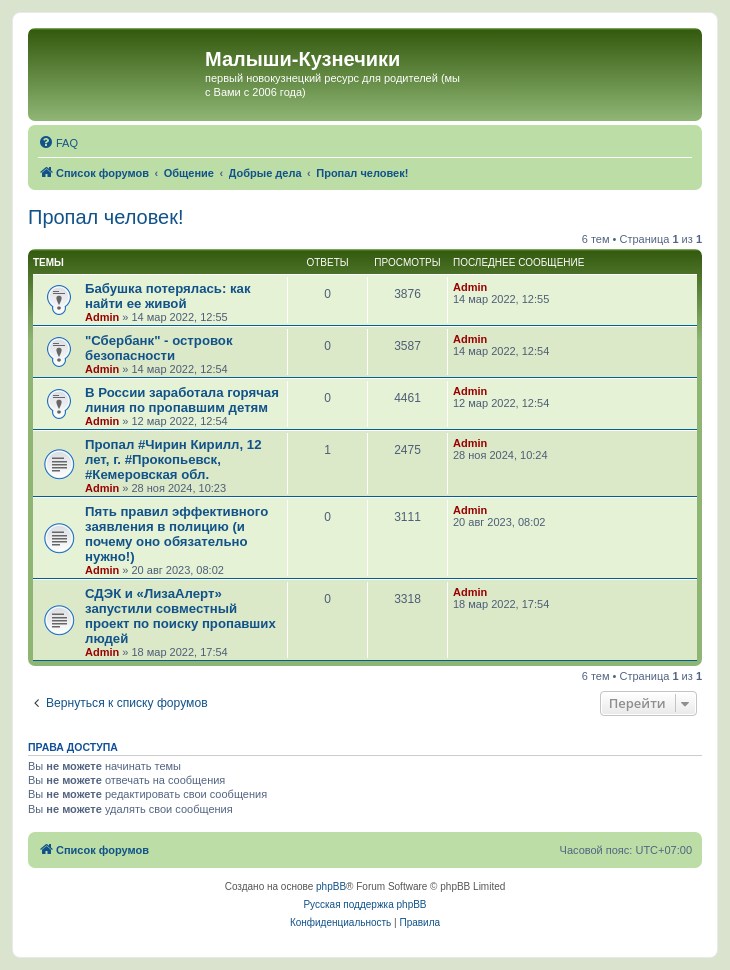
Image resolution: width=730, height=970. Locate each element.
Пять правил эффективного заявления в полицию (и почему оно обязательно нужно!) (176, 534)
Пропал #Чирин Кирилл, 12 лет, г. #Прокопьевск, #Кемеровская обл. (173, 459)
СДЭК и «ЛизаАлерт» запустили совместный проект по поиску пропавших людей (180, 616)
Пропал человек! (106, 217)
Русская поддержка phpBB (364, 904)
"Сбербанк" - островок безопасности (159, 348)
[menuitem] (58, 143)
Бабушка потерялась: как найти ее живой (168, 296)
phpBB (331, 886)
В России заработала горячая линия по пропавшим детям (182, 400)
